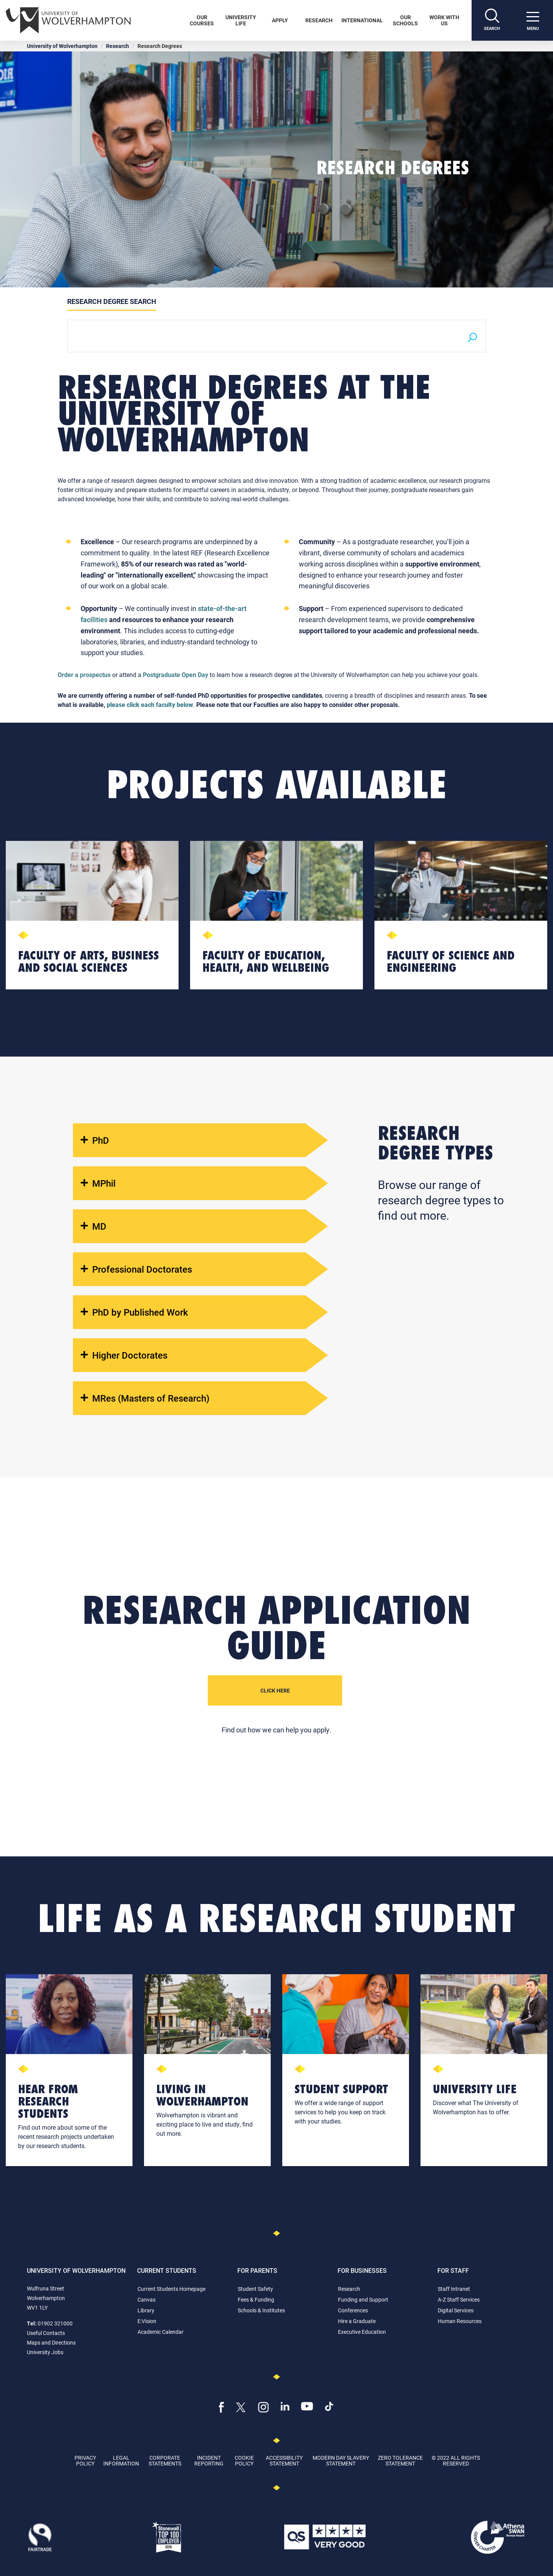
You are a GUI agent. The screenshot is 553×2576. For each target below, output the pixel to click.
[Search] (492, 20)
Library (145, 2310)
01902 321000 (55, 2323)
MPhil (98, 1183)
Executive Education (362, 2331)
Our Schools (405, 20)
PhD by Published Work (134, 1312)
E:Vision (146, 2321)
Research (319, 20)
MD (93, 1226)
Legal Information (121, 2460)
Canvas (146, 2299)
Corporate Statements (165, 2460)
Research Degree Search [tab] (111, 301)
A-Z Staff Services (459, 2299)
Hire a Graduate (357, 2321)
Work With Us (444, 20)
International (362, 20)
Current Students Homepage (171, 2288)
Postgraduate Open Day (175, 674)
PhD (95, 1140)
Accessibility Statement (284, 2460)
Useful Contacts (46, 2333)
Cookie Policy (244, 2460)
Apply (280, 20)
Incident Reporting (209, 2460)
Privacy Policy (85, 2460)
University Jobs (45, 2352)
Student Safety (255, 2288)
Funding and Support (363, 2299)
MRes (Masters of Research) (145, 1398)
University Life (240, 20)
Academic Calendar (160, 2331)
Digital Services (456, 2310)
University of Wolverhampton (62, 46)
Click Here (275, 1690)
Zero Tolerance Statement (400, 2460)
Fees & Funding (256, 2299)
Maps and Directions (51, 2342)
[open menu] (532, 20)
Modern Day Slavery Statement (341, 2460)
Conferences (353, 2310)
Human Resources (460, 2321)
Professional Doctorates (136, 1269)
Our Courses (202, 20)
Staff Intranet (454, 2288)
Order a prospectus (84, 674)
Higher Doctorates (124, 1355)
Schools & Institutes (261, 2310)
